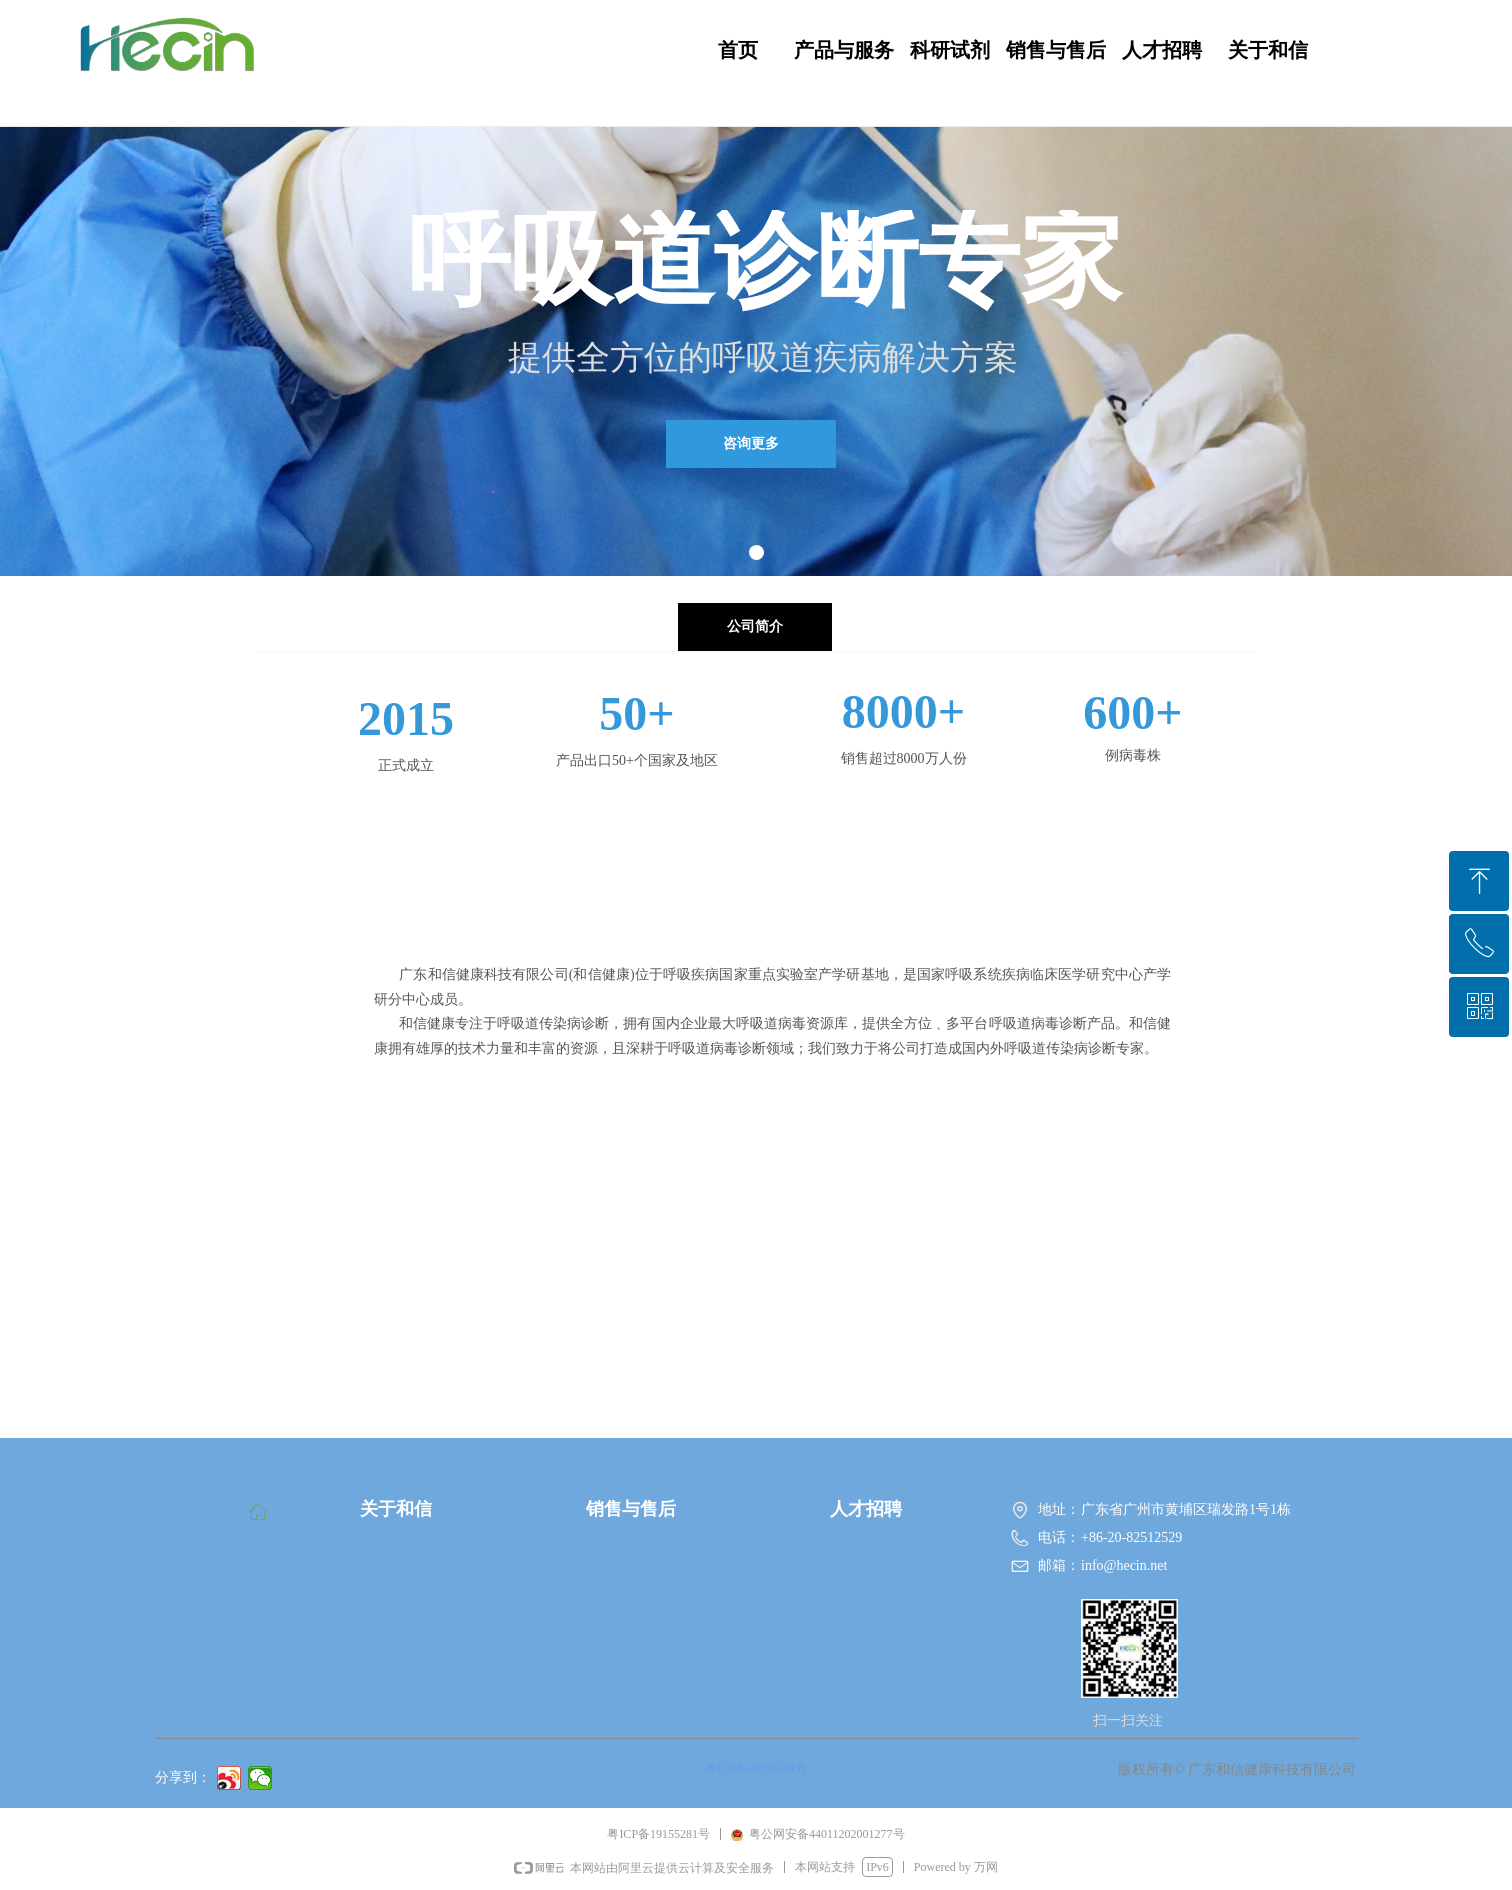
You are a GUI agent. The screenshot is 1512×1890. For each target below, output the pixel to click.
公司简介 (755, 626)
